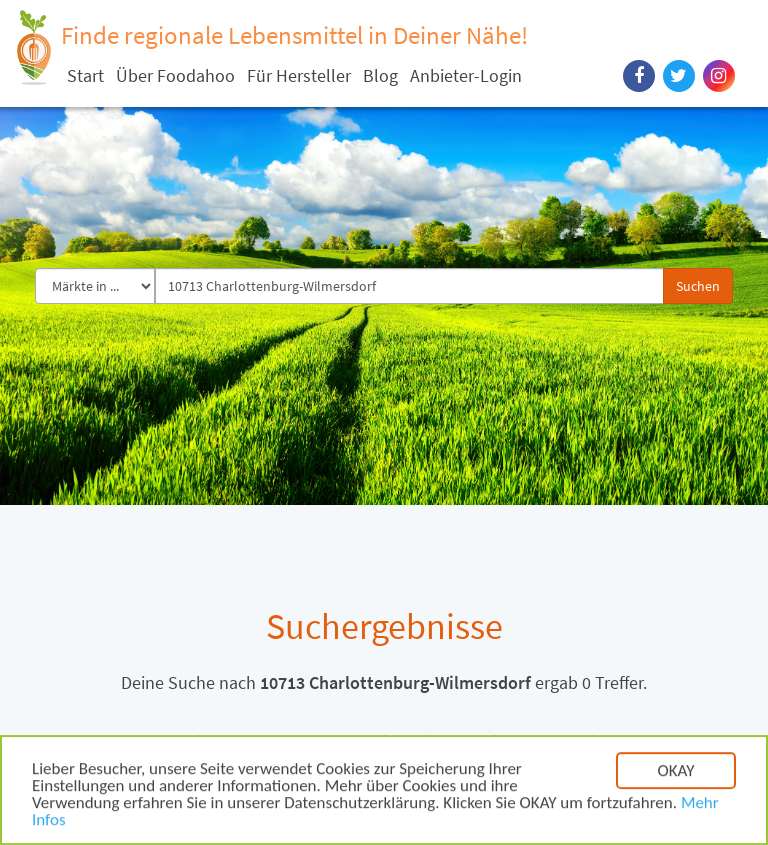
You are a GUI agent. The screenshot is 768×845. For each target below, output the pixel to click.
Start (85, 75)
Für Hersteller (299, 75)
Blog (380, 75)
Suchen (698, 286)
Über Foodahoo (175, 75)
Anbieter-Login (466, 75)
